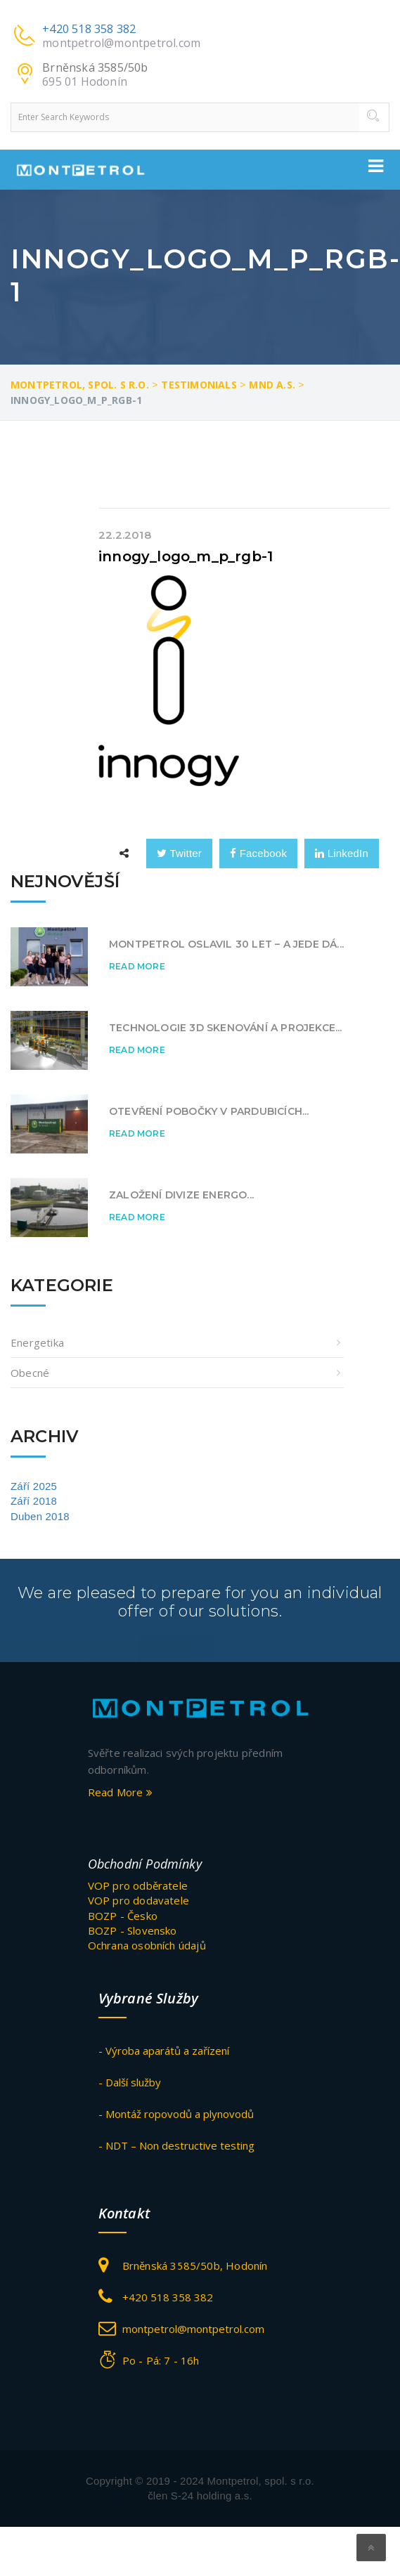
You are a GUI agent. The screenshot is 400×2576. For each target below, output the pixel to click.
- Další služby (129, 2082)
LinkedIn (341, 853)
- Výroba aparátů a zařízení (163, 2051)
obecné (30, 1373)
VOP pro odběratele (138, 1885)
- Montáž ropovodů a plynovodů (176, 2114)
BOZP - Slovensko (132, 1930)
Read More (137, 966)
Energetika (37, 1342)
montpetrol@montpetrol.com (121, 43)
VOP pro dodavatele (139, 1900)
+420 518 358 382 (89, 29)
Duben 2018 (40, 1516)
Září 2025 (34, 1486)
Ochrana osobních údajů (147, 1945)
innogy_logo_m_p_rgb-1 (185, 556)
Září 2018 (34, 1501)
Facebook (258, 853)
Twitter (179, 853)
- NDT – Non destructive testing (176, 2145)
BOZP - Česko (122, 1916)
